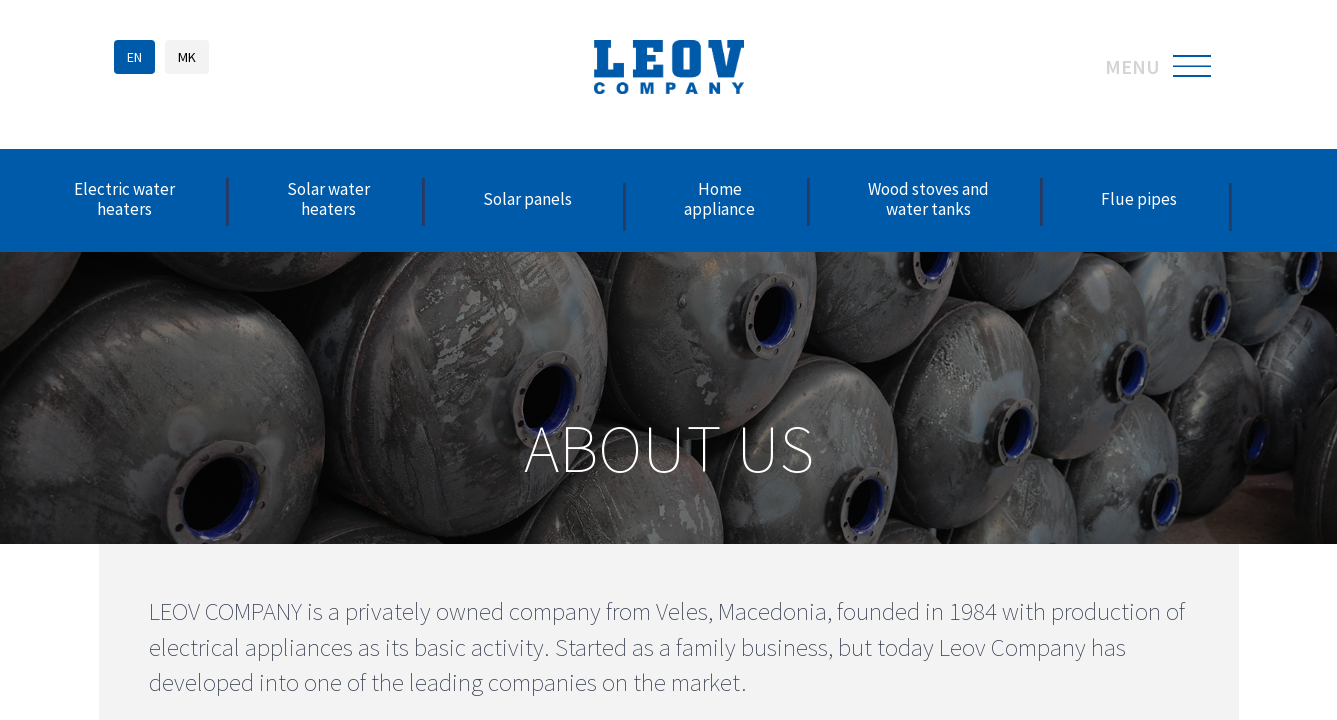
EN (134, 57)
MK (187, 57)
